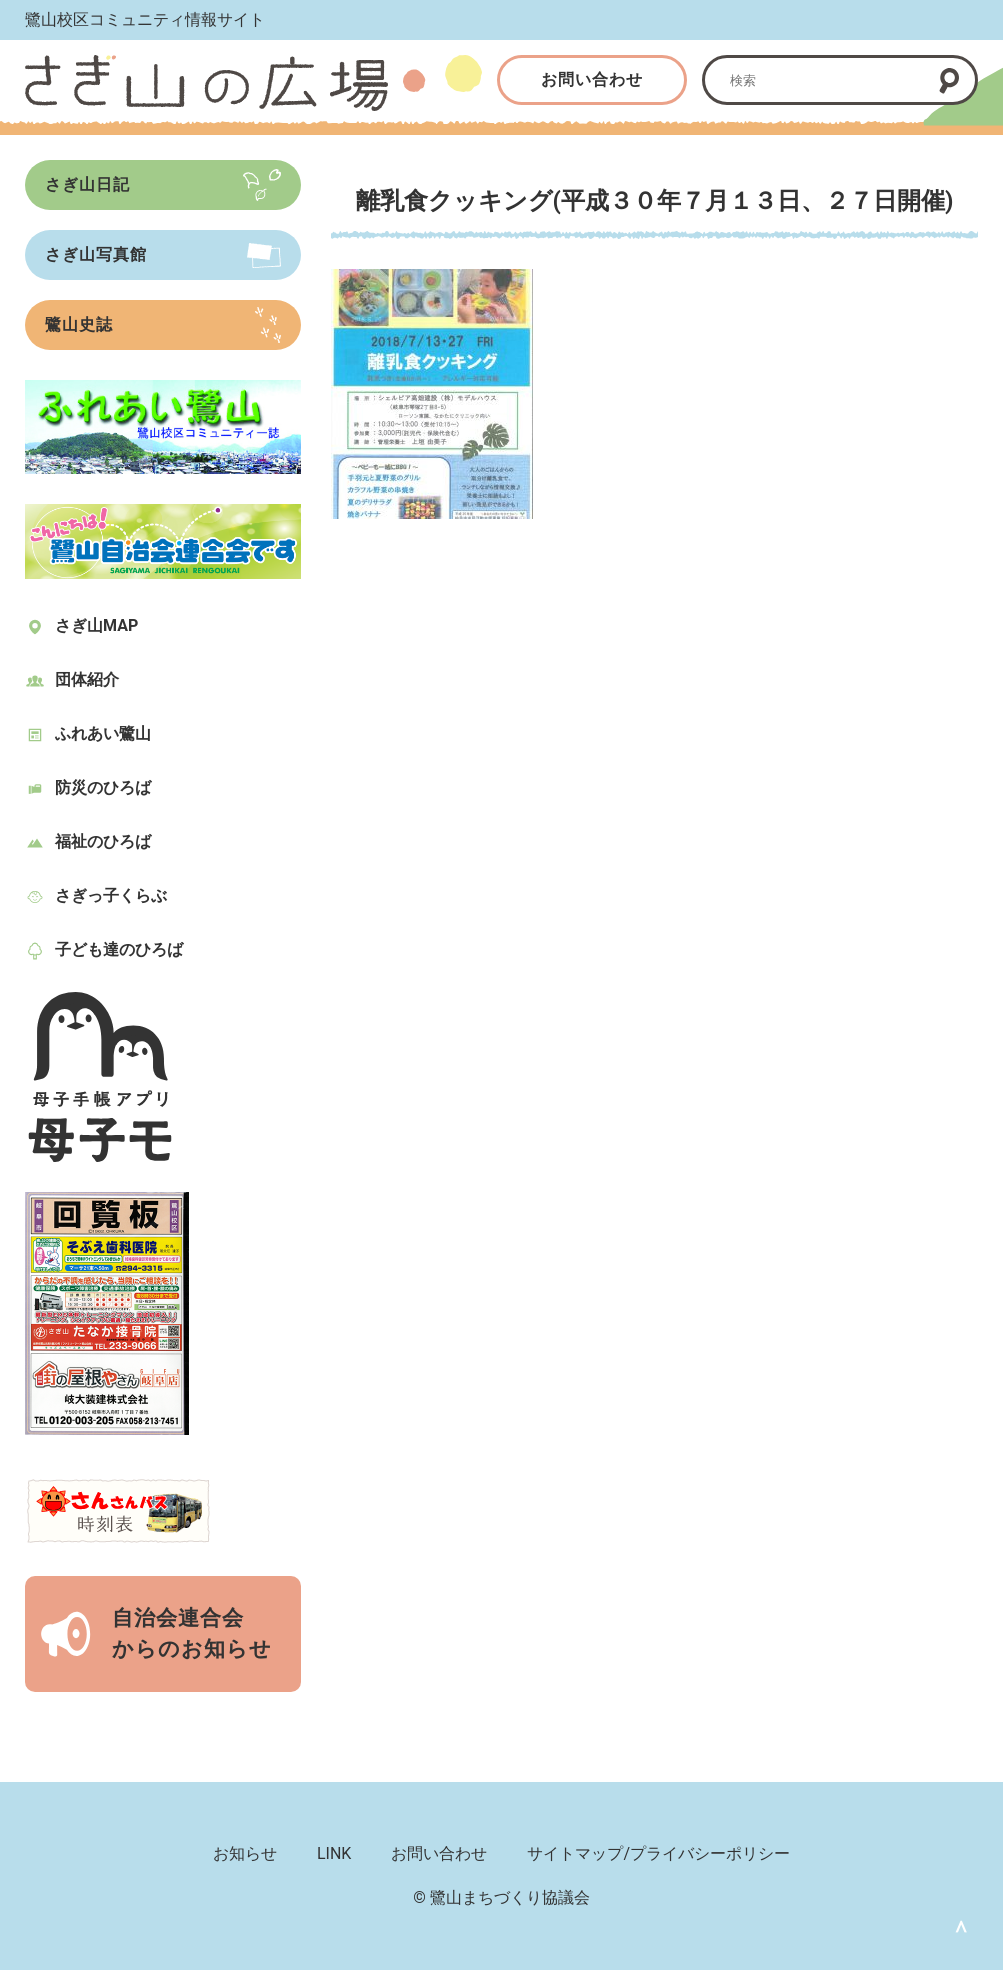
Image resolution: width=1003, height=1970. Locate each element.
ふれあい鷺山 (103, 733)
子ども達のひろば (119, 949)
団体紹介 (87, 679)
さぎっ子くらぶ (111, 895)
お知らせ (245, 1853)
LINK (334, 1853)
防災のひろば (103, 787)
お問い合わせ (592, 79)
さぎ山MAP (96, 625)
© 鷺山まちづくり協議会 (501, 1897)
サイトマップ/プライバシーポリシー (658, 1853)
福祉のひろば (103, 841)
